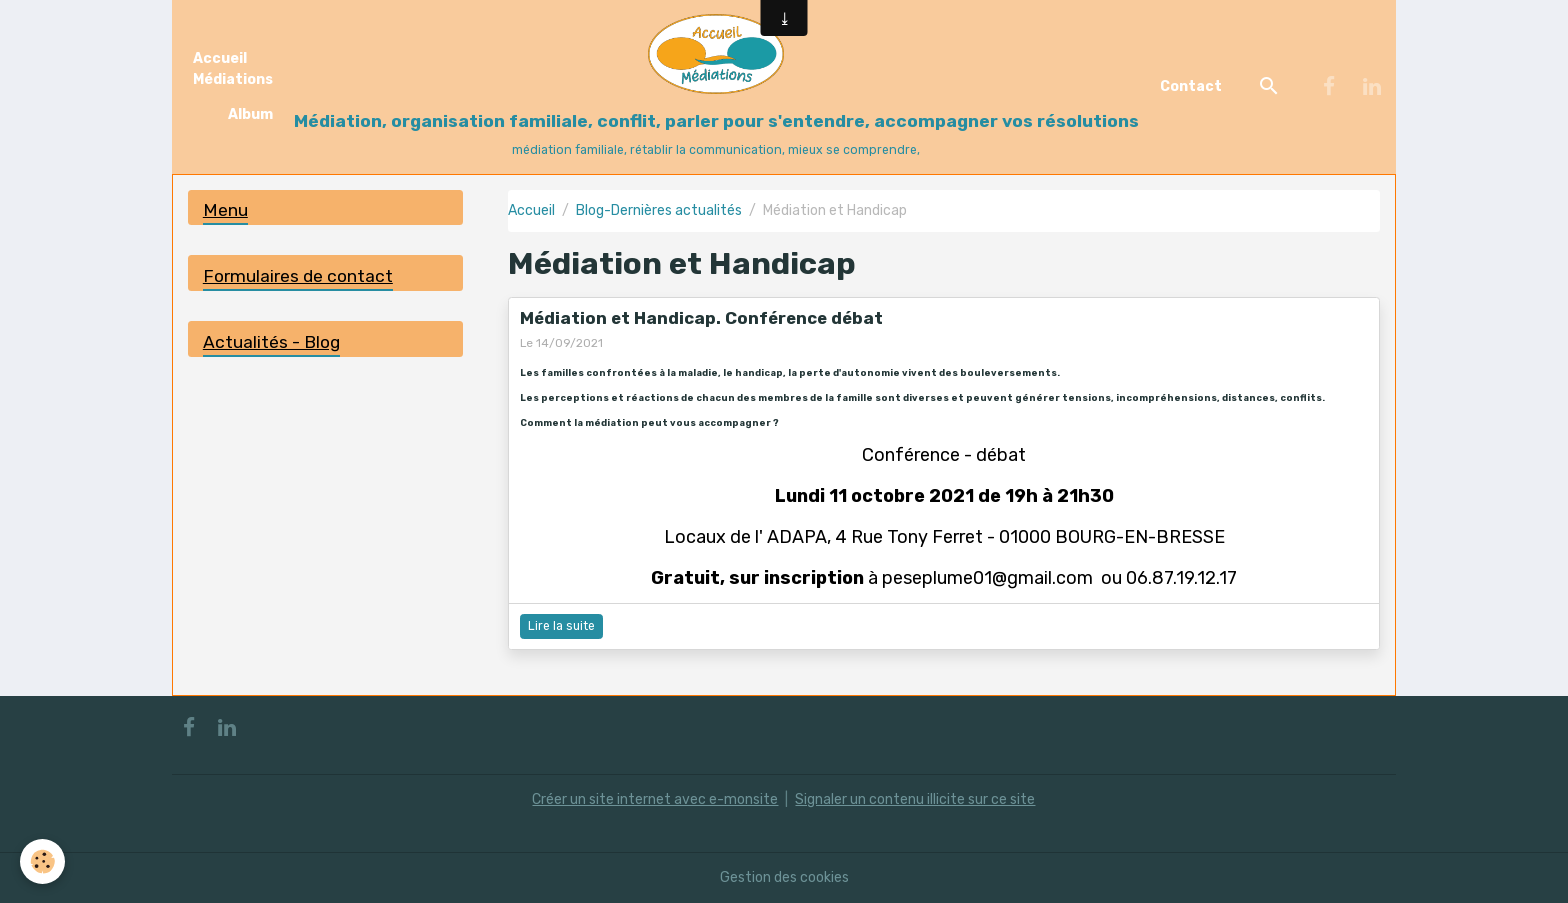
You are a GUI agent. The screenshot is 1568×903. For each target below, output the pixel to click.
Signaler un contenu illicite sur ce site (915, 799)
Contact (1191, 86)
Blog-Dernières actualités (659, 210)
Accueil (531, 210)
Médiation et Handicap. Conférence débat (701, 318)
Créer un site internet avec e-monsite (655, 799)
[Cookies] (42, 861)
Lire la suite (561, 626)
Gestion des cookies (784, 877)
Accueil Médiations (233, 69)
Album (250, 114)
